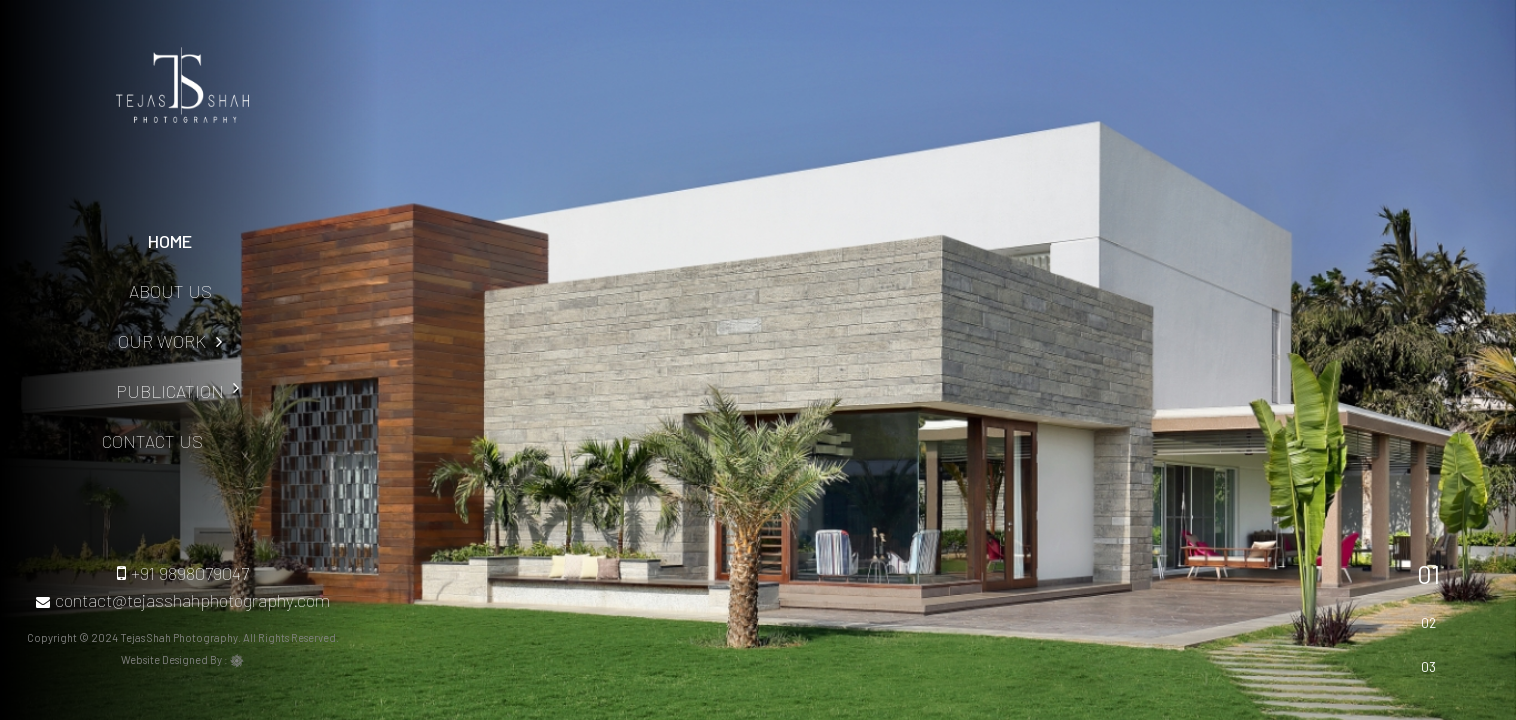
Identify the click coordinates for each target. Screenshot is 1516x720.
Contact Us (110, 441)
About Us (170, 291)
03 (1428, 667)
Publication (153, 391)
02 (1428, 623)
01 (1428, 574)
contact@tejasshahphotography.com (183, 600)
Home (170, 241)
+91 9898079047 (183, 573)
